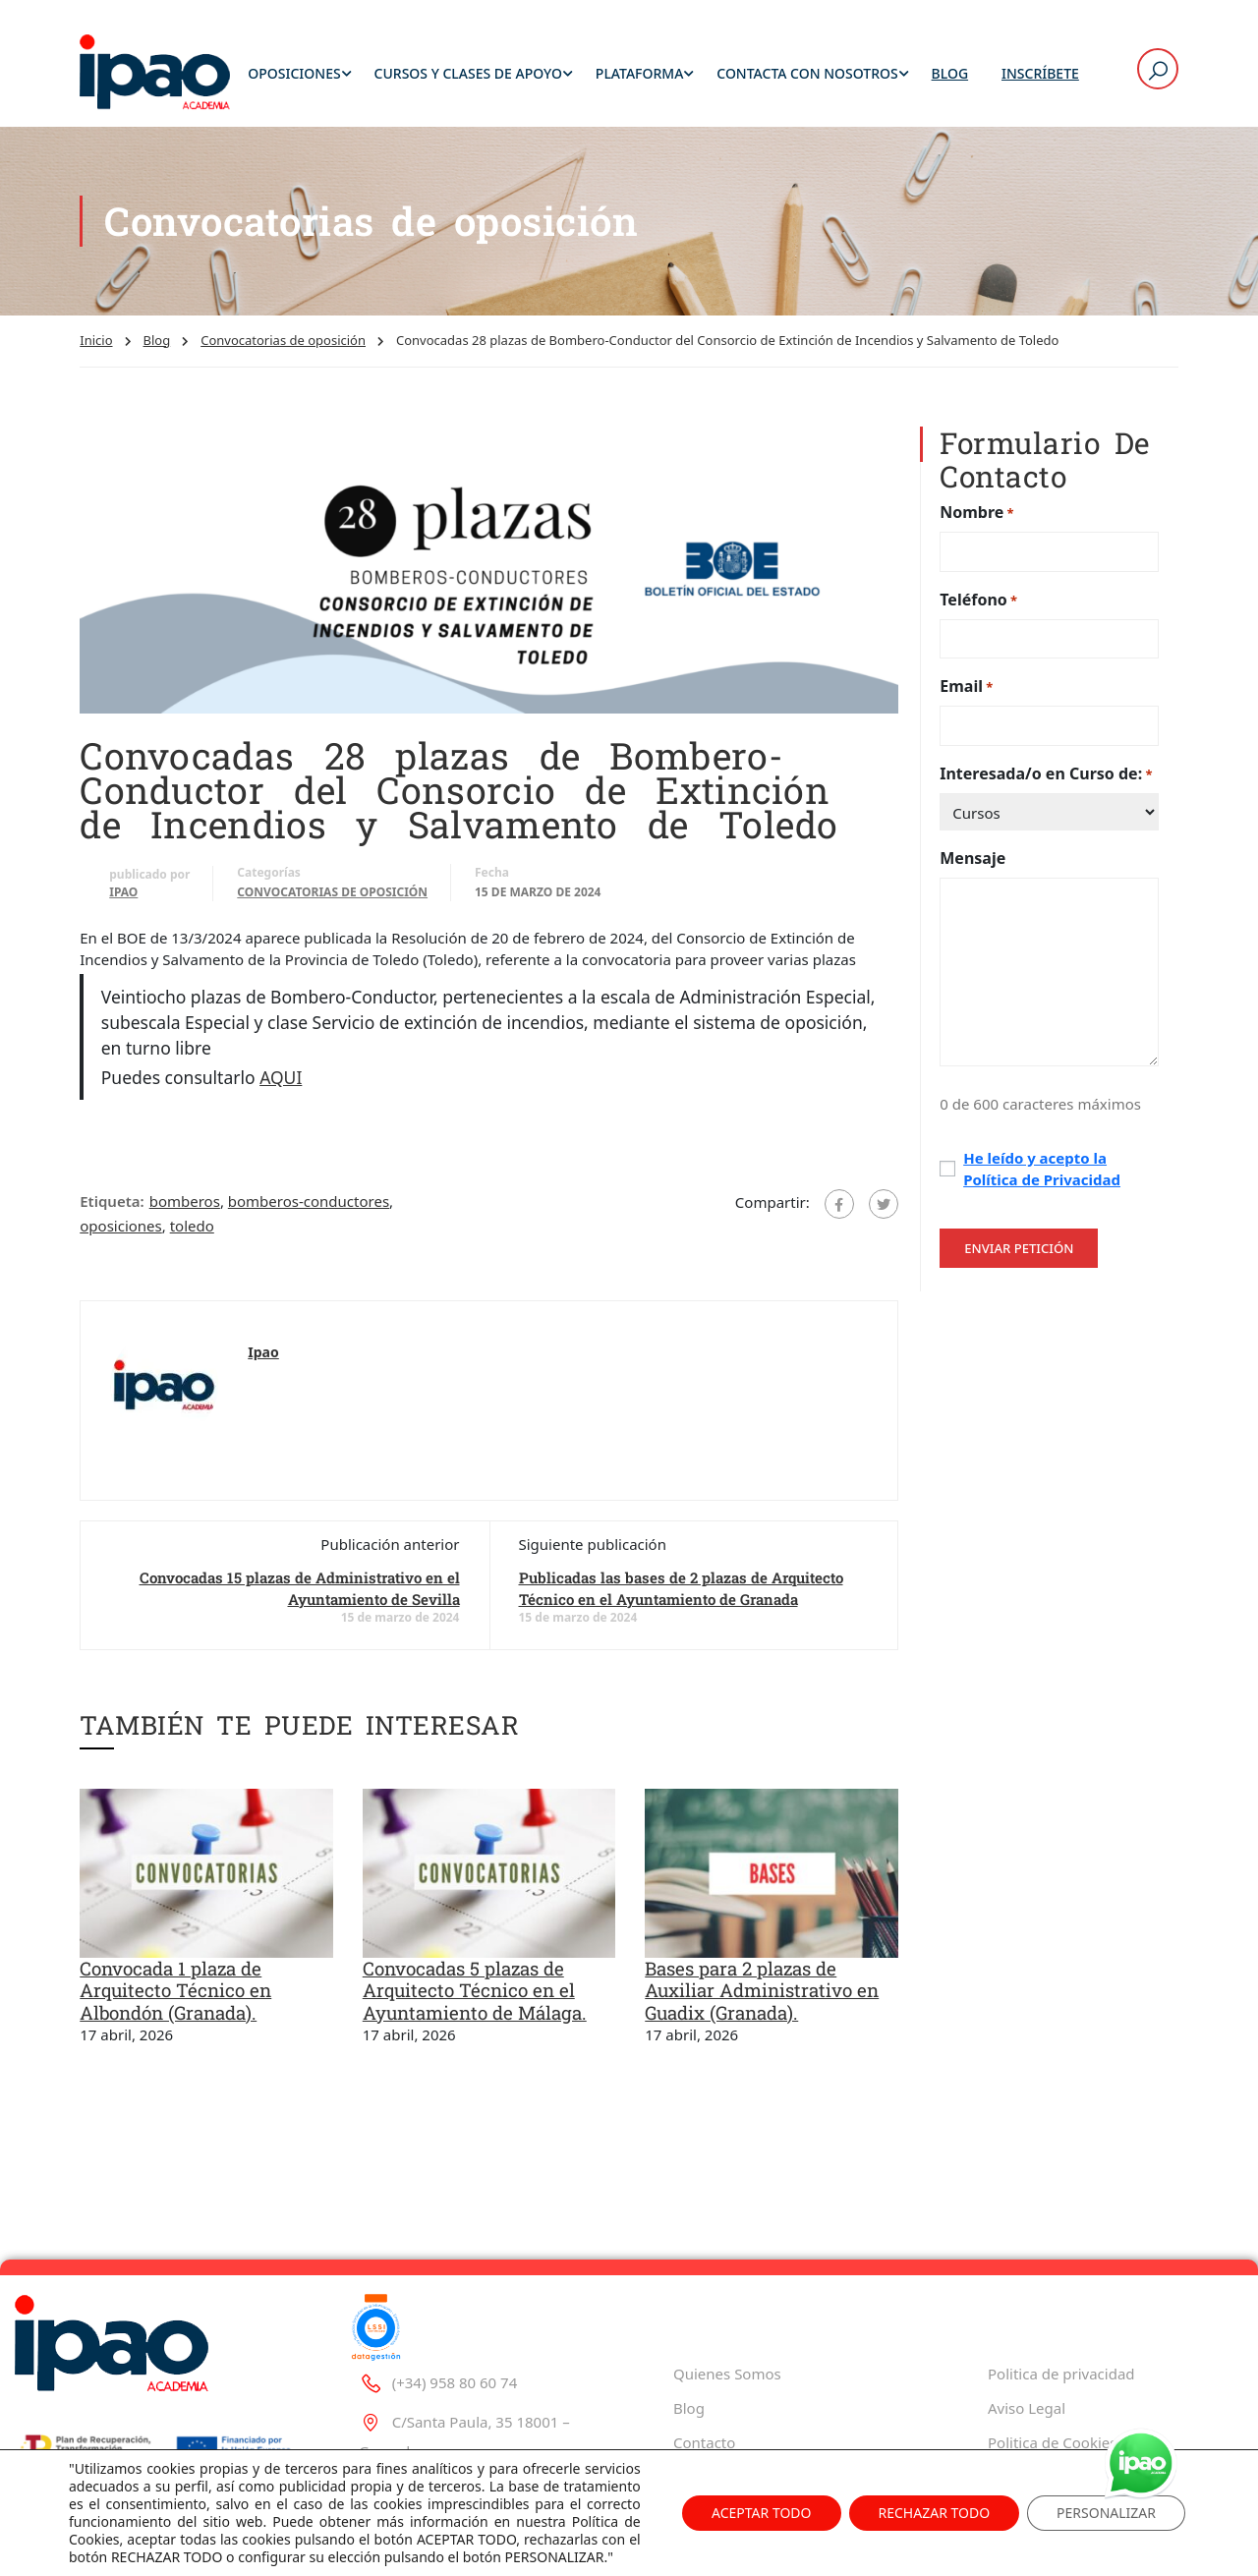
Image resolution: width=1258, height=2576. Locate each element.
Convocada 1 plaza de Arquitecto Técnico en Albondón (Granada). (175, 1990)
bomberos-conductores (308, 1201)
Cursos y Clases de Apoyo (468, 73)
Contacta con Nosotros (806, 73)
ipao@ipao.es (422, 2419)
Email (966, 686)
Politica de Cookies (1052, 2371)
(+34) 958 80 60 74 (438, 2310)
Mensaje (972, 858)
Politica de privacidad (1061, 2303)
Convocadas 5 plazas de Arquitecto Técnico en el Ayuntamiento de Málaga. (475, 1990)
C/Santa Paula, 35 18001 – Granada (464, 2364)
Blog (950, 73)
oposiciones (121, 1225)
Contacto (704, 2371)
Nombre (976, 512)
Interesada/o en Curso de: (1046, 774)
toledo (192, 1225)
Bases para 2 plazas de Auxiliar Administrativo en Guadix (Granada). (762, 1990)
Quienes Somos (727, 2303)
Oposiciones (294, 73)
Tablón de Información (1066, 2406)
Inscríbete (1040, 73)
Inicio (96, 340)
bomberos (184, 1201)
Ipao (123, 892)
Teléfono (978, 600)
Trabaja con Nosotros (746, 2406)
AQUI (280, 1077)
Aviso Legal (1026, 2337)
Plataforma (640, 73)
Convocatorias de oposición (283, 340)
